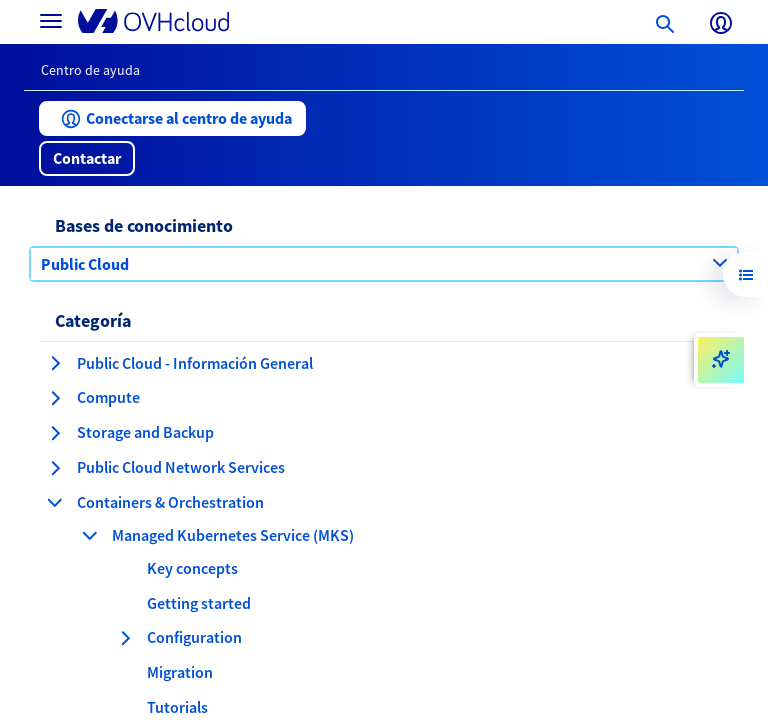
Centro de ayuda (90, 70)
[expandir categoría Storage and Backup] (55, 433)
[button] (172, 118)
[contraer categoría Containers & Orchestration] (55, 502)
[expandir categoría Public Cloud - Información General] (55, 363)
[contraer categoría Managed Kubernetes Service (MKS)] (90, 535)
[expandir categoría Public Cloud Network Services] (55, 468)
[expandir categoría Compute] (55, 398)
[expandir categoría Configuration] (125, 638)
